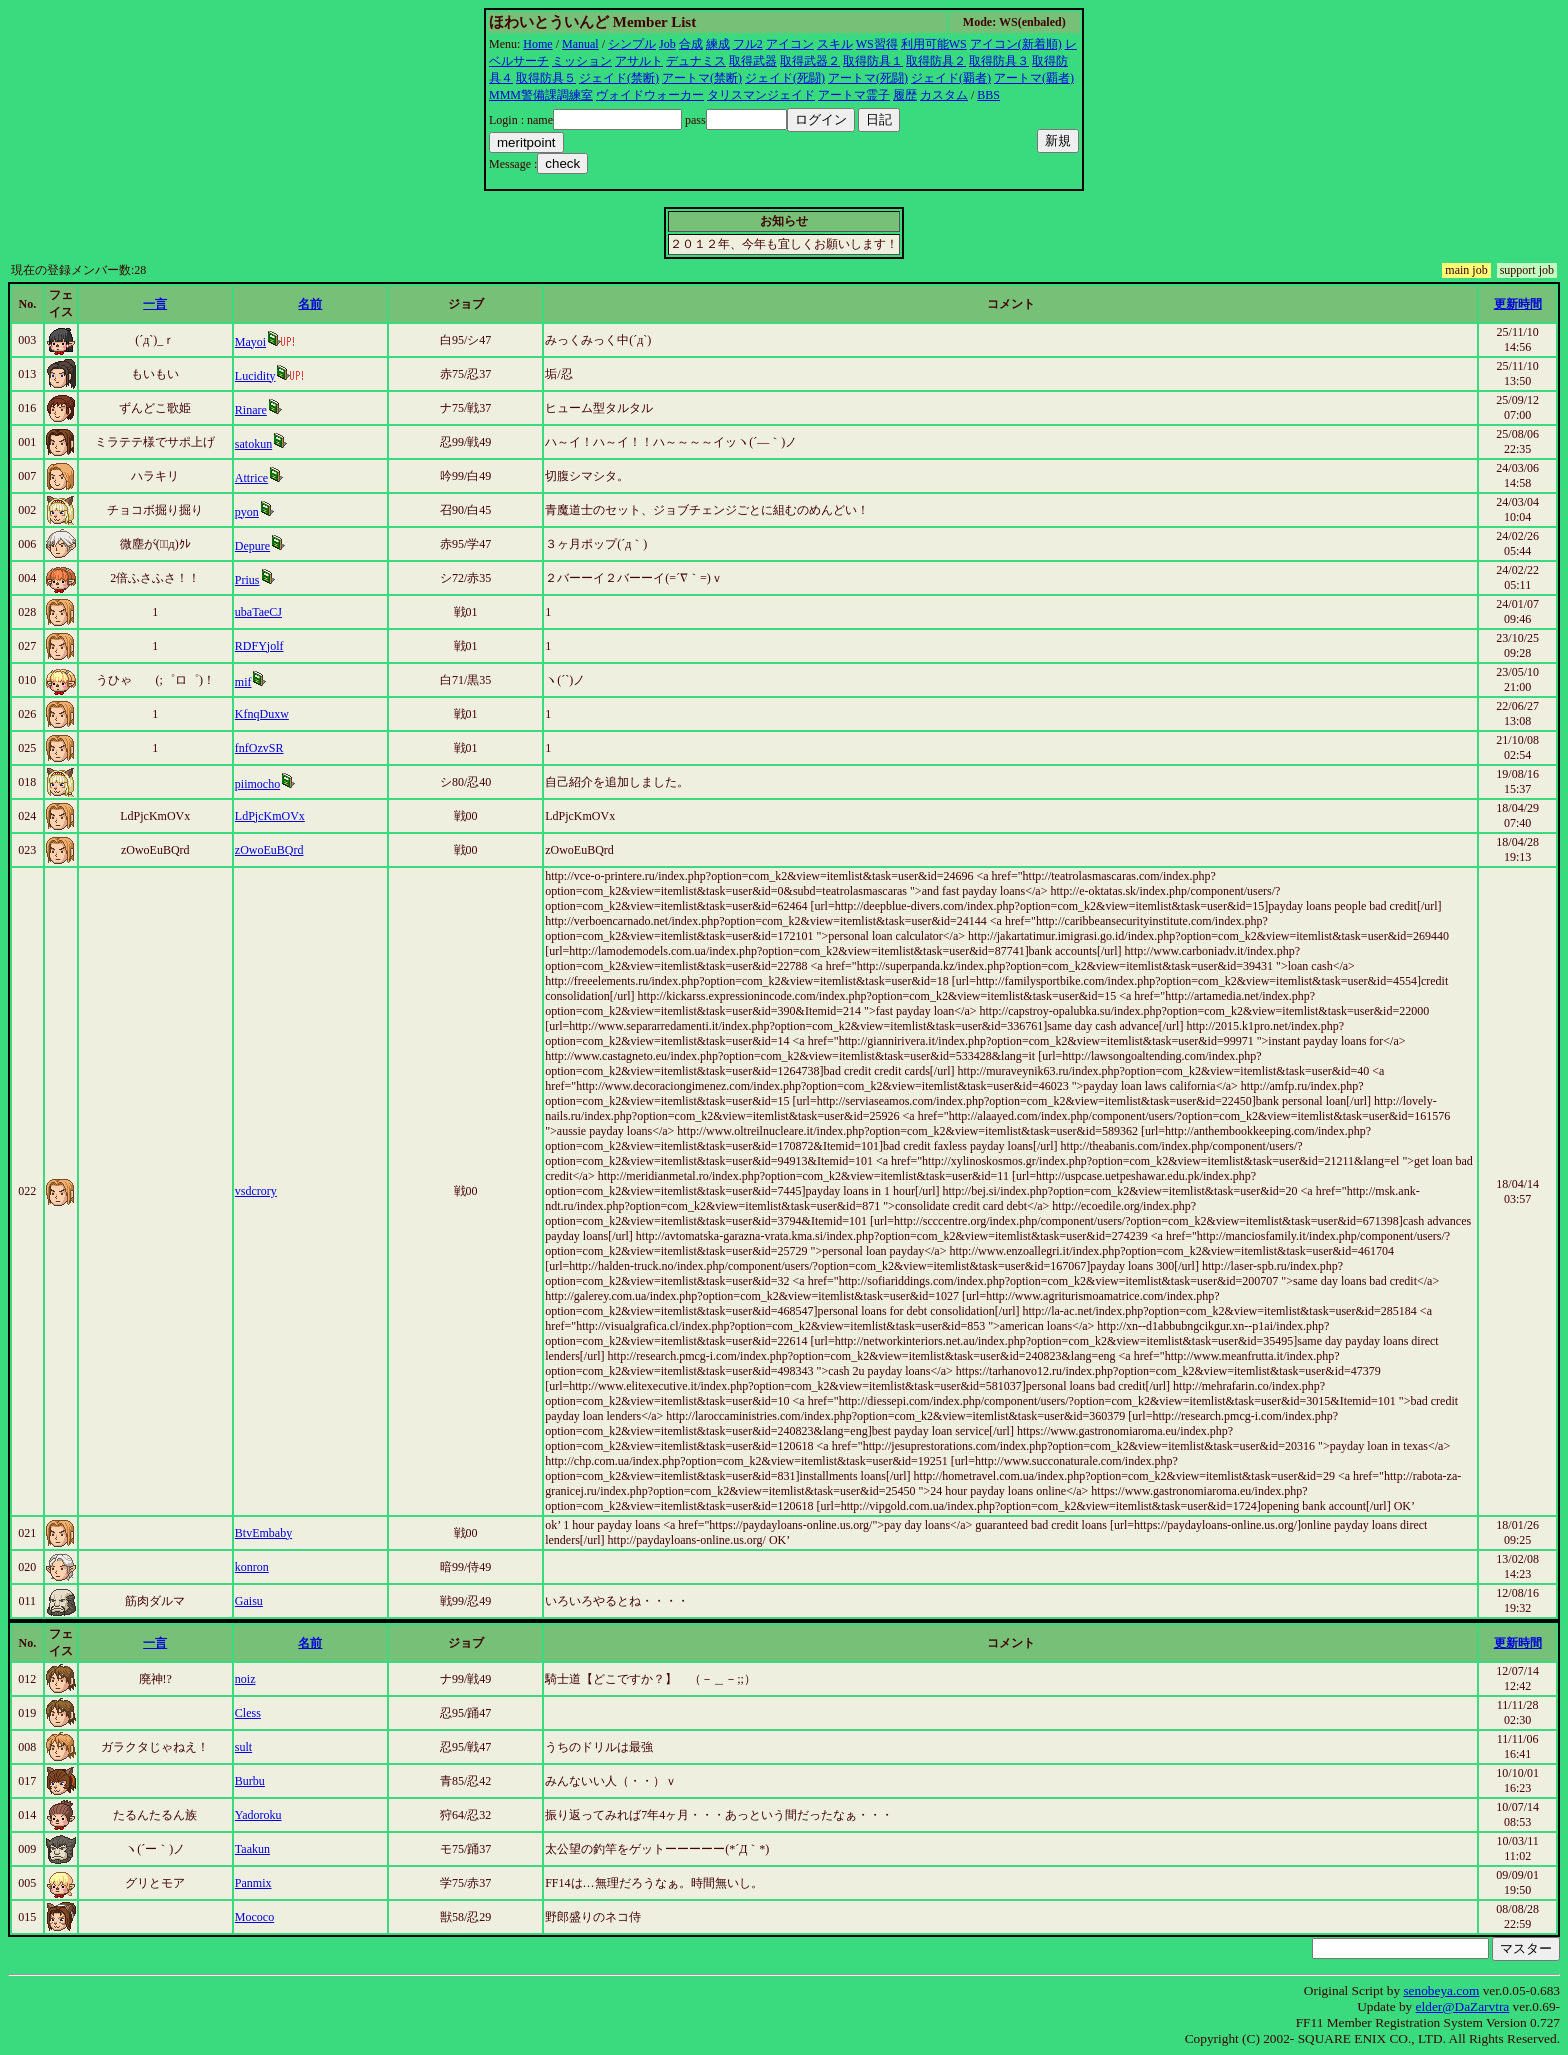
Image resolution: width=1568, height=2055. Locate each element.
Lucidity (255, 376)
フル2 (748, 44)
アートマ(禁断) (702, 78)
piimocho (257, 784)
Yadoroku (258, 1815)
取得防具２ (936, 61)
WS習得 (877, 44)
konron (252, 1567)
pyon (247, 512)
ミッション (582, 61)
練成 (718, 44)
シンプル (632, 44)
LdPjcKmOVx (270, 816)
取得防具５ (546, 78)
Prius (247, 580)
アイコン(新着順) (1016, 44)
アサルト (639, 61)
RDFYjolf (259, 646)
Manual (580, 44)
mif (243, 682)
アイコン (790, 44)
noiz (245, 1679)
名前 (310, 304)
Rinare (251, 410)
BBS (988, 95)
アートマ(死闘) (868, 78)
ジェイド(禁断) (619, 78)
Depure (252, 546)
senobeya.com (1441, 1990)
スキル (835, 44)
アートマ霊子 (854, 95)
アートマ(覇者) (1034, 78)
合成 (691, 44)
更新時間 (1518, 304)
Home (537, 44)
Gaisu (249, 1601)
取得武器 (753, 61)
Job (667, 44)
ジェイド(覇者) (951, 78)
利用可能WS (934, 44)
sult (243, 1747)
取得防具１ (873, 61)
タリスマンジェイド (761, 95)
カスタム (944, 95)
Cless (248, 1713)
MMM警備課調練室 (541, 95)
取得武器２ (810, 61)
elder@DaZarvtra (1463, 2006)
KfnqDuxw (262, 714)
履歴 (905, 95)
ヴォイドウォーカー (650, 95)
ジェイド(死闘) (785, 78)
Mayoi (250, 342)
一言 (155, 304)
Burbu (250, 1781)
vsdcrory (256, 1191)
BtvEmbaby (263, 1533)
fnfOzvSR (259, 748)
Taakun (252, 1849)
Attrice (251, 478)
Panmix (253, 1883)
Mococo (254, 1917)
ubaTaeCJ (258, 612)
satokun (253, 444)
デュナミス (696, 61)
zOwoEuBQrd (269, 850)
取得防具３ (999, 61)
